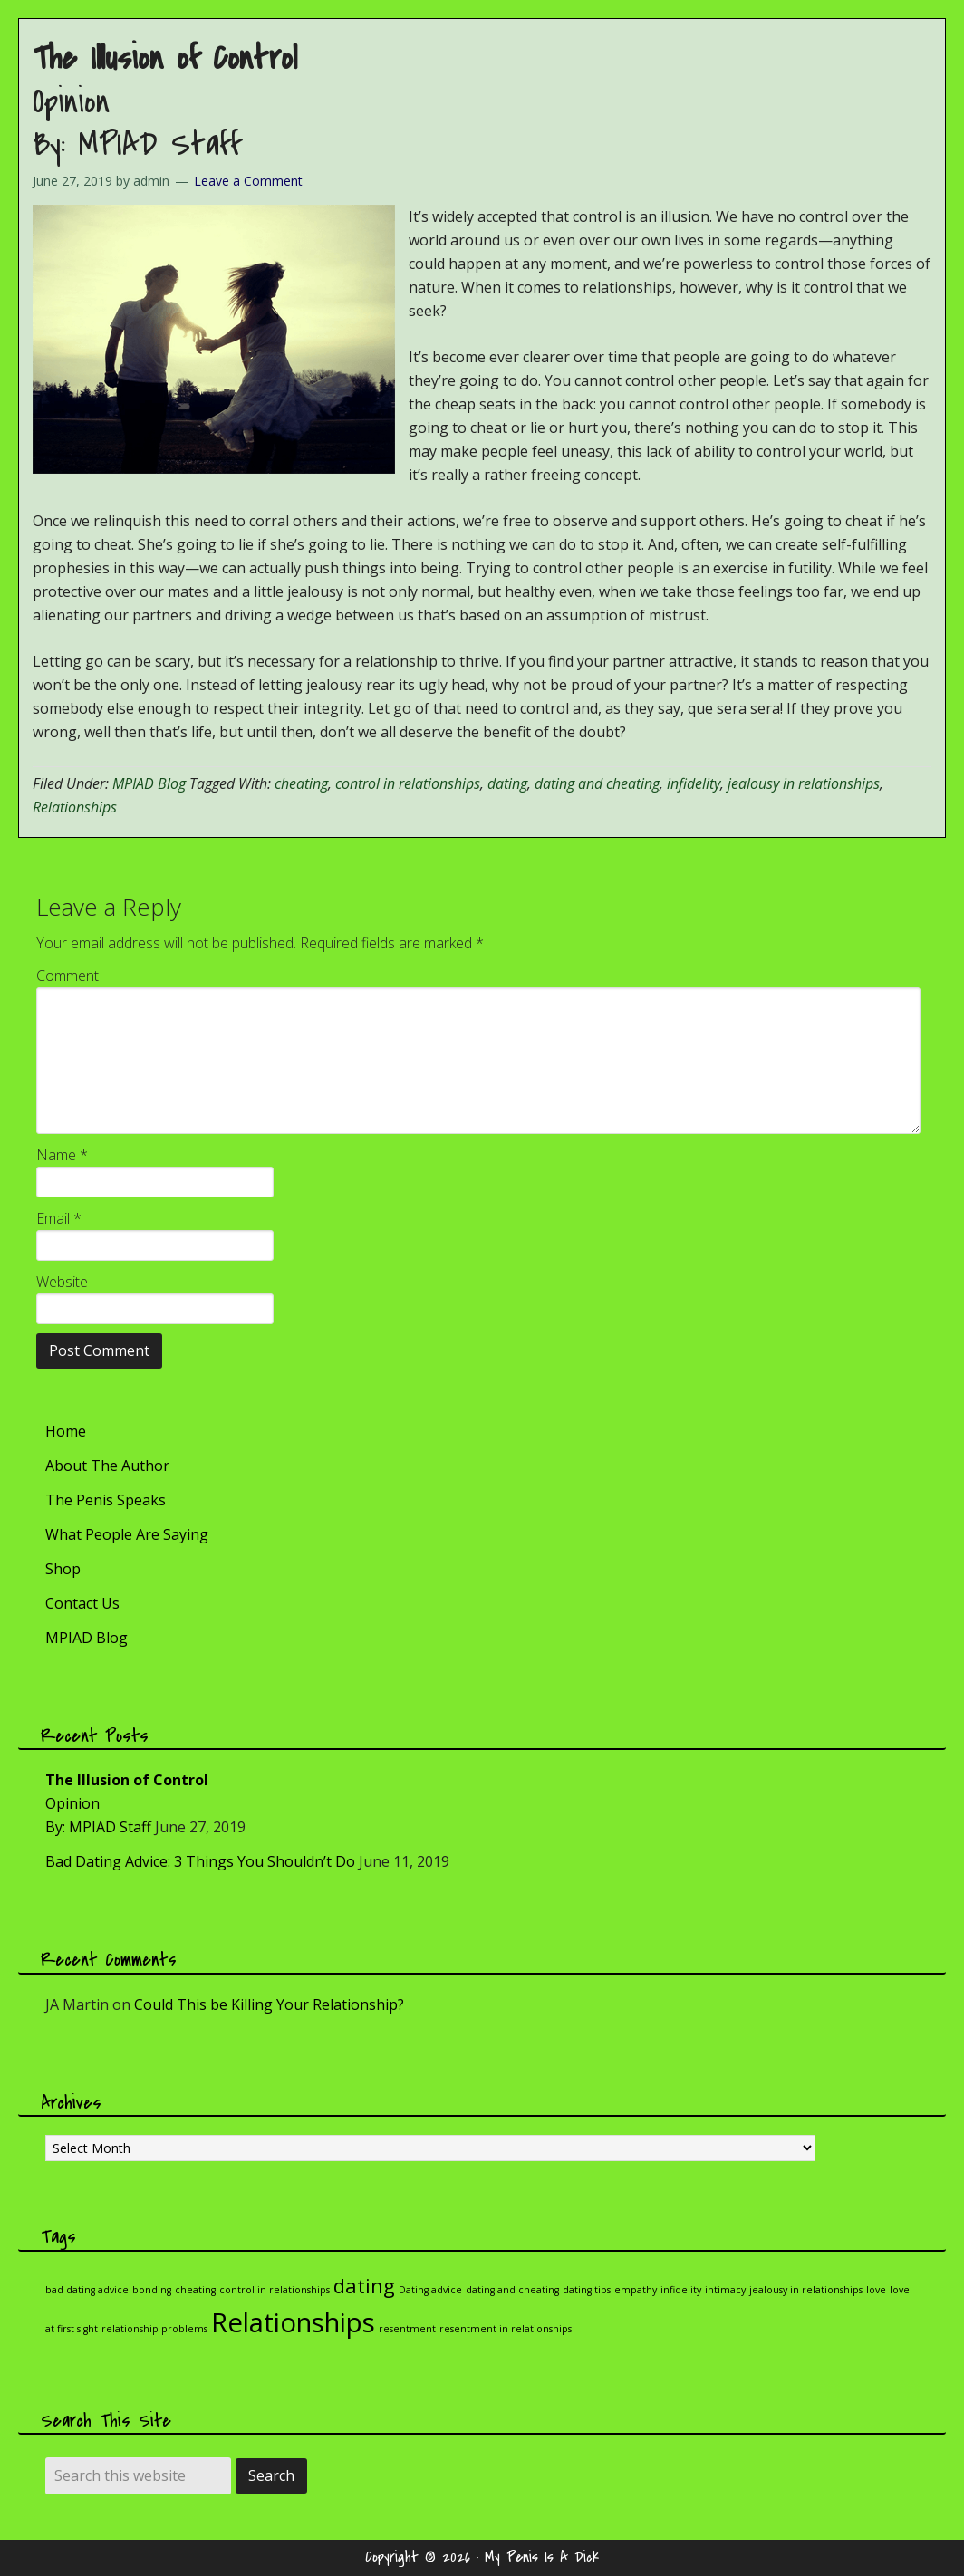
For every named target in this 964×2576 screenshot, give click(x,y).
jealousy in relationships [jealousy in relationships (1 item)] (806, 2289)
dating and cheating (597, 783)
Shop (63, 1569)
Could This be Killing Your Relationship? (269, 2004)
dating (507, 783)
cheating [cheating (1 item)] (195, 2289)
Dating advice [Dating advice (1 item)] (430, 2289)
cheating (301, 783)
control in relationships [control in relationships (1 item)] (274, 2289)
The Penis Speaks (105, 1500)
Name (62, 1155)
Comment (67, 975)
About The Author (107, 1465)
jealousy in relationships (804, 783)
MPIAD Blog (149, 783)
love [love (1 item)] (876, 2289)
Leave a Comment (248, 180)
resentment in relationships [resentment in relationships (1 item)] (505, 2328)
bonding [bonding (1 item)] (151, 2289)
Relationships (75, 807)
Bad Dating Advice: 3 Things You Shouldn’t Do (200, 1861)
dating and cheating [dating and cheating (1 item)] (512, 2289)
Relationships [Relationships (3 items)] (293, 2322)
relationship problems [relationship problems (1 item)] (154, 2328)
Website (62, 1282)
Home (65, 1431)
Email (59, 1218)
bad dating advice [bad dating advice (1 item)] (87, 2289)
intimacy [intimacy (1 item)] (725, 2289)
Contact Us (82, 1603)
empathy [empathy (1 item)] (635, 2289)
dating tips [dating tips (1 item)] (587, 2289)
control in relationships (407, 783)
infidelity (693, 783)
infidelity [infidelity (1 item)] (680, 2289)
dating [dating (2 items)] (364, 2286)
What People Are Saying (126, 1534)
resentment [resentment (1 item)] (407, 2328)
